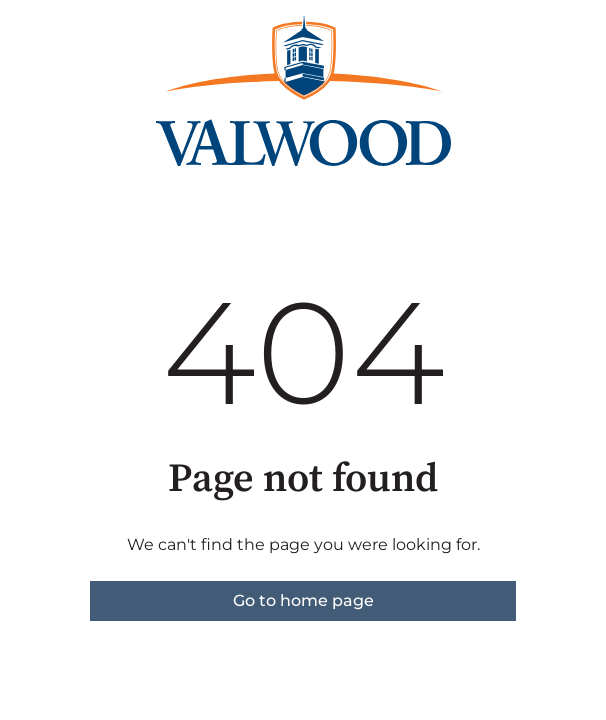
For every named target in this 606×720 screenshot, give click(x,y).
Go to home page (303, 600)
